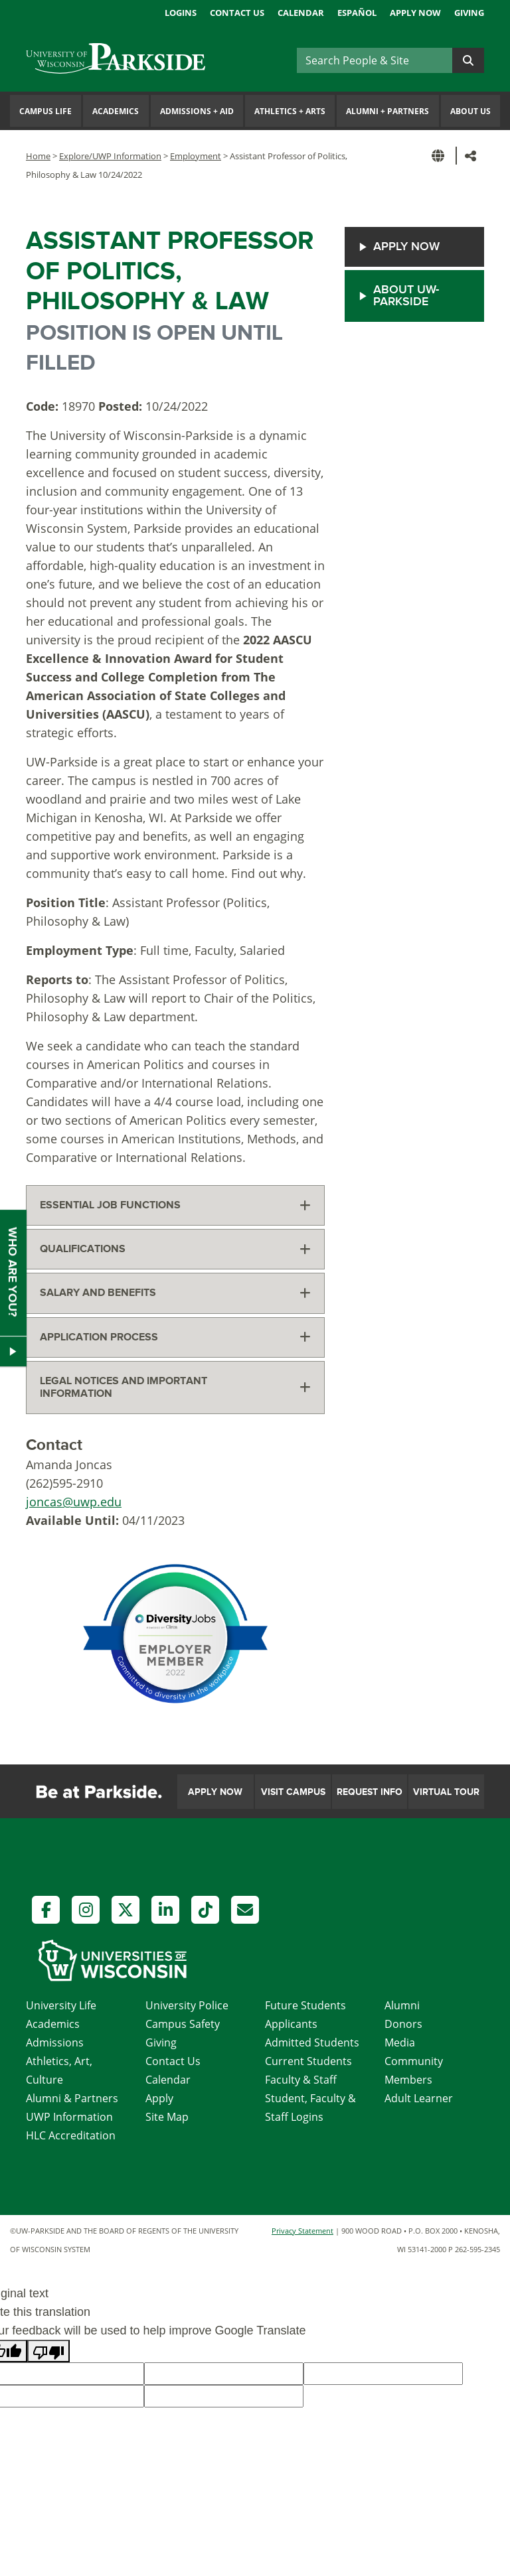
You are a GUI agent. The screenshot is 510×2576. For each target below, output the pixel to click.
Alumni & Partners (72, 2098)
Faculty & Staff (301, 2079)
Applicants (291, 2024)
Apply (159, 2098)
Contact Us (237, 13)
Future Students (305, 2005)
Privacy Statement (302, 2231)
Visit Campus (293, 1792)
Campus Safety (182, 2024)
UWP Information (69, 2117)
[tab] (175, 1205)
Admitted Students (312, 2042)
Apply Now (415, 13)
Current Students (308, 2061)
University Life (61, 2005)
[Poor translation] (48, 2351)
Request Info (369, 1792)
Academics (115, 111)
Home (38, 156)
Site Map (167, 2117)
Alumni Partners (387, 111)
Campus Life (45, 111)
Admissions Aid (197, 111)
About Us (470, 111)
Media (399, 2042)
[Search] (374, 60)
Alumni (402, 2005)
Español (357, 13)
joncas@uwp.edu (74, 1502)
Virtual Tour (446, 1792)
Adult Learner (418, 2098)
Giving (469, 13)
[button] (440, 156)
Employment (195, 156)
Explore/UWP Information (110, 156)
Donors (403, 2024)
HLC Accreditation (71, 2135)
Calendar (301, 13)
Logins (181, 13)
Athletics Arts (289, 111)
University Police (186, 2005)
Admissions (55, 2042)
